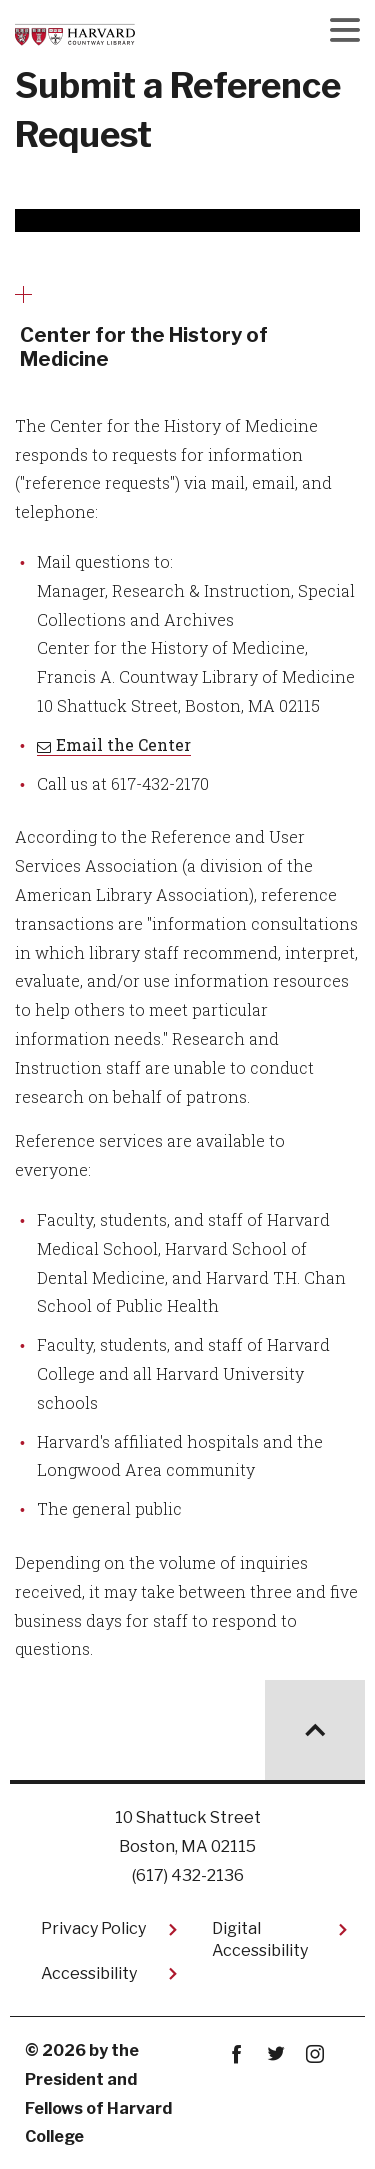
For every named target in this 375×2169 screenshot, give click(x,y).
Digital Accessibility (260, 1939)
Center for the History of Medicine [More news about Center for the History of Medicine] (144, 347)
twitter (276, 2054)
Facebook (237, 2054)
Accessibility (89, 1973)
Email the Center (123, 744)
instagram (315, 2054)
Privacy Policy (93, 1928)
